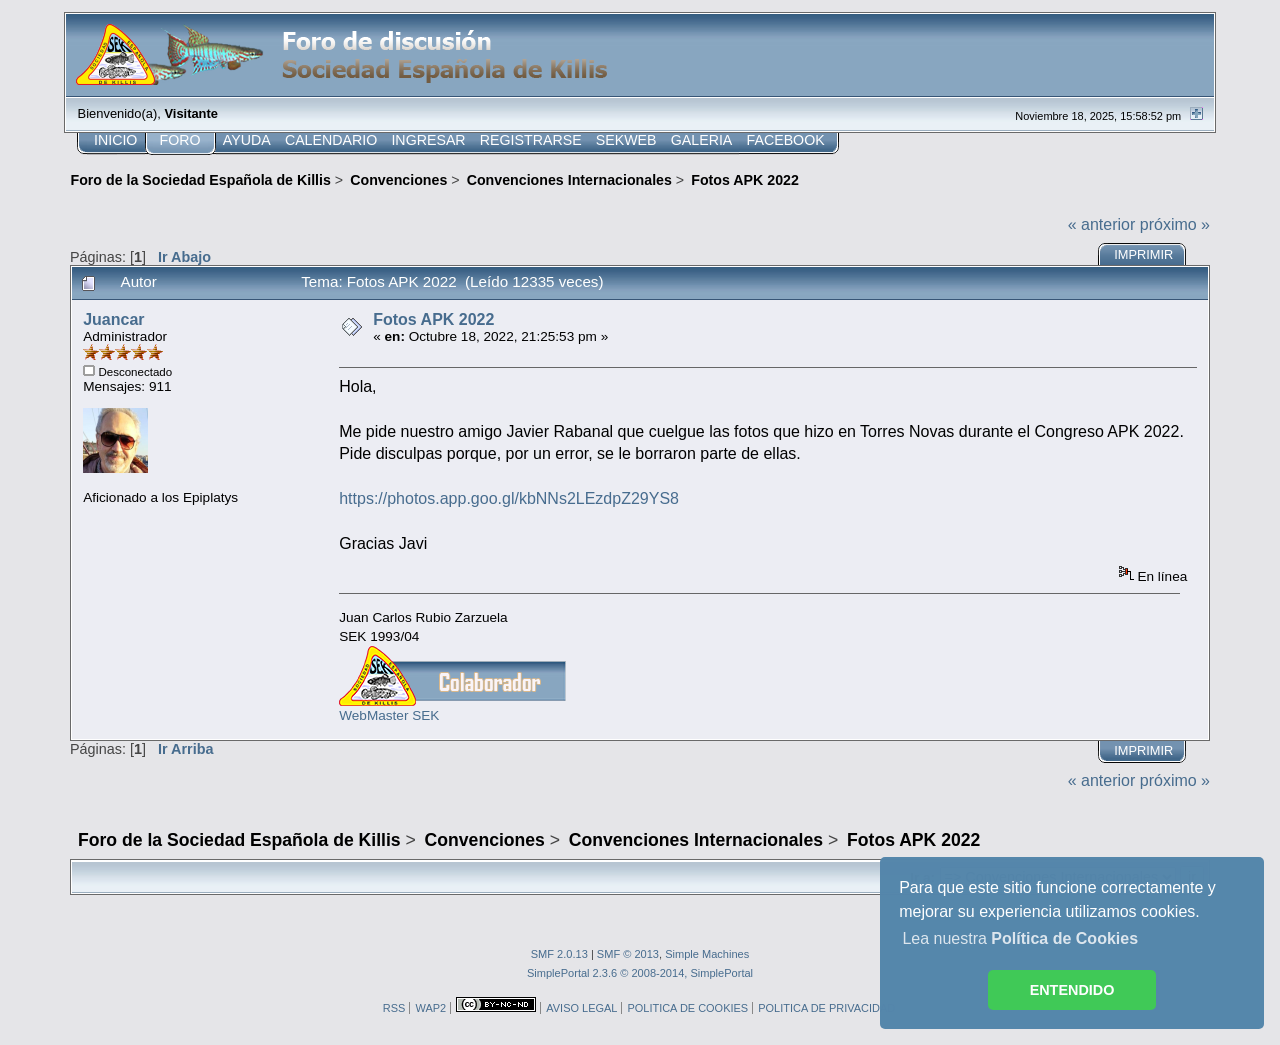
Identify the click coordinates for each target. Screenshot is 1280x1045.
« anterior (1102, 224)
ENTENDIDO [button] (1072, 990)
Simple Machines (707, 954)
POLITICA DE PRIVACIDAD (826, 1008)
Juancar (113, 319)
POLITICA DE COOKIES (687, 1008)
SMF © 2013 (628, 954)
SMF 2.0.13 (559, 954)
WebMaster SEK (389, 715)
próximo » (1175, 224)
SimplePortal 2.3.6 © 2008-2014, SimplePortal (640, 973)
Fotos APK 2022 (433, 319)
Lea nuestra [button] (1020, 938)
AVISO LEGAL (581, 1008)
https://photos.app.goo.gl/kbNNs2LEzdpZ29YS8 (509, 498)
